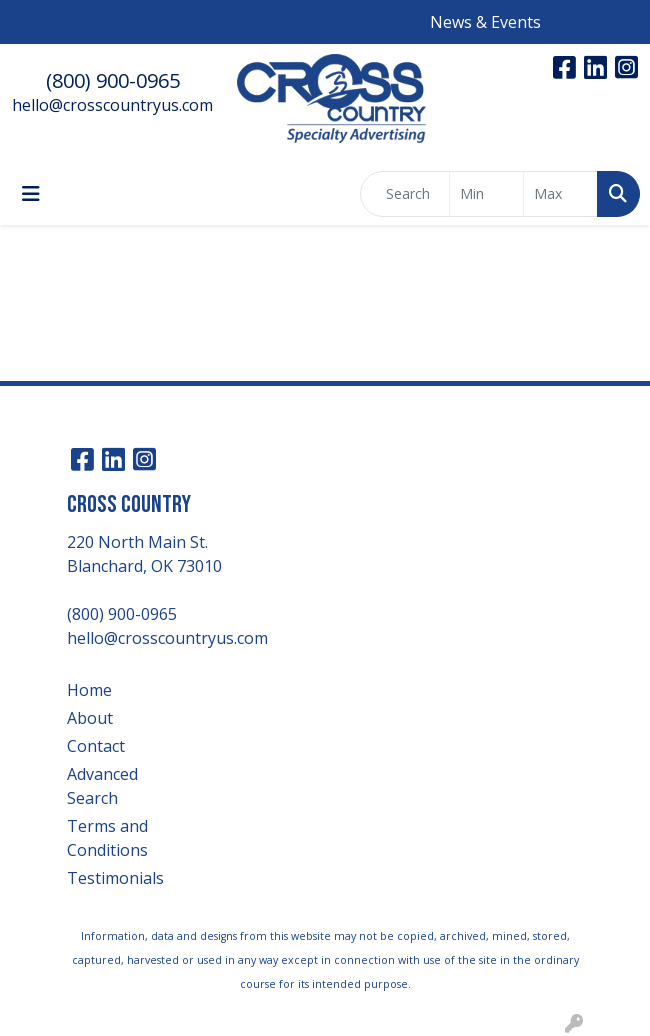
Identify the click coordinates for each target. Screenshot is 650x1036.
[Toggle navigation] (31, 194)
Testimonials (115, 878)
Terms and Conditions (107, 838)
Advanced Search (102, 786)
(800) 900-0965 (113, 80)
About (90, 718)
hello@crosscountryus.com (112, 105)
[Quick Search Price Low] (486, 194)
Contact (96, 746)
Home (89, 690)
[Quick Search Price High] (560, 194)
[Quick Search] (405, 194)
